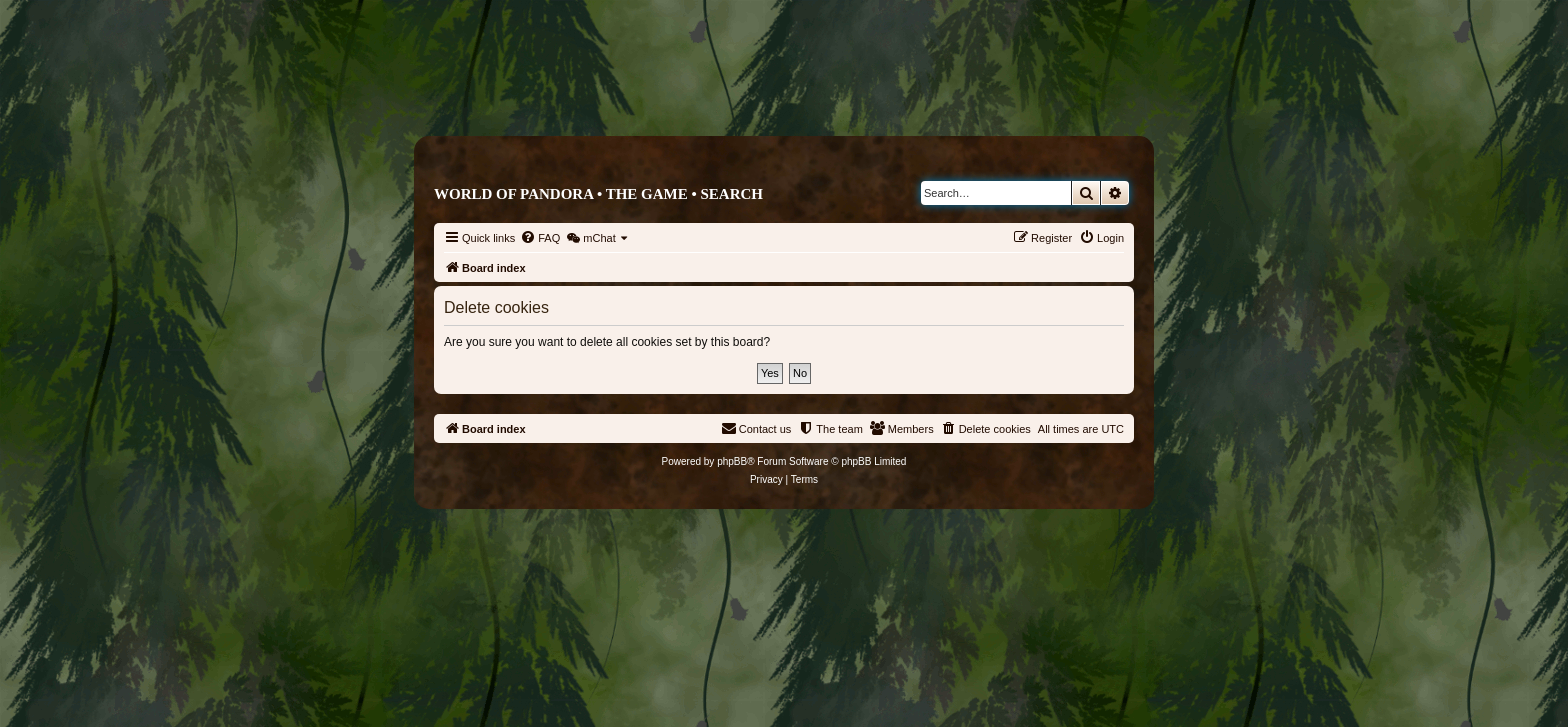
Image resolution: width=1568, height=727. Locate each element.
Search (731, 194)
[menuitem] (540, 238)
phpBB (732, 461)
